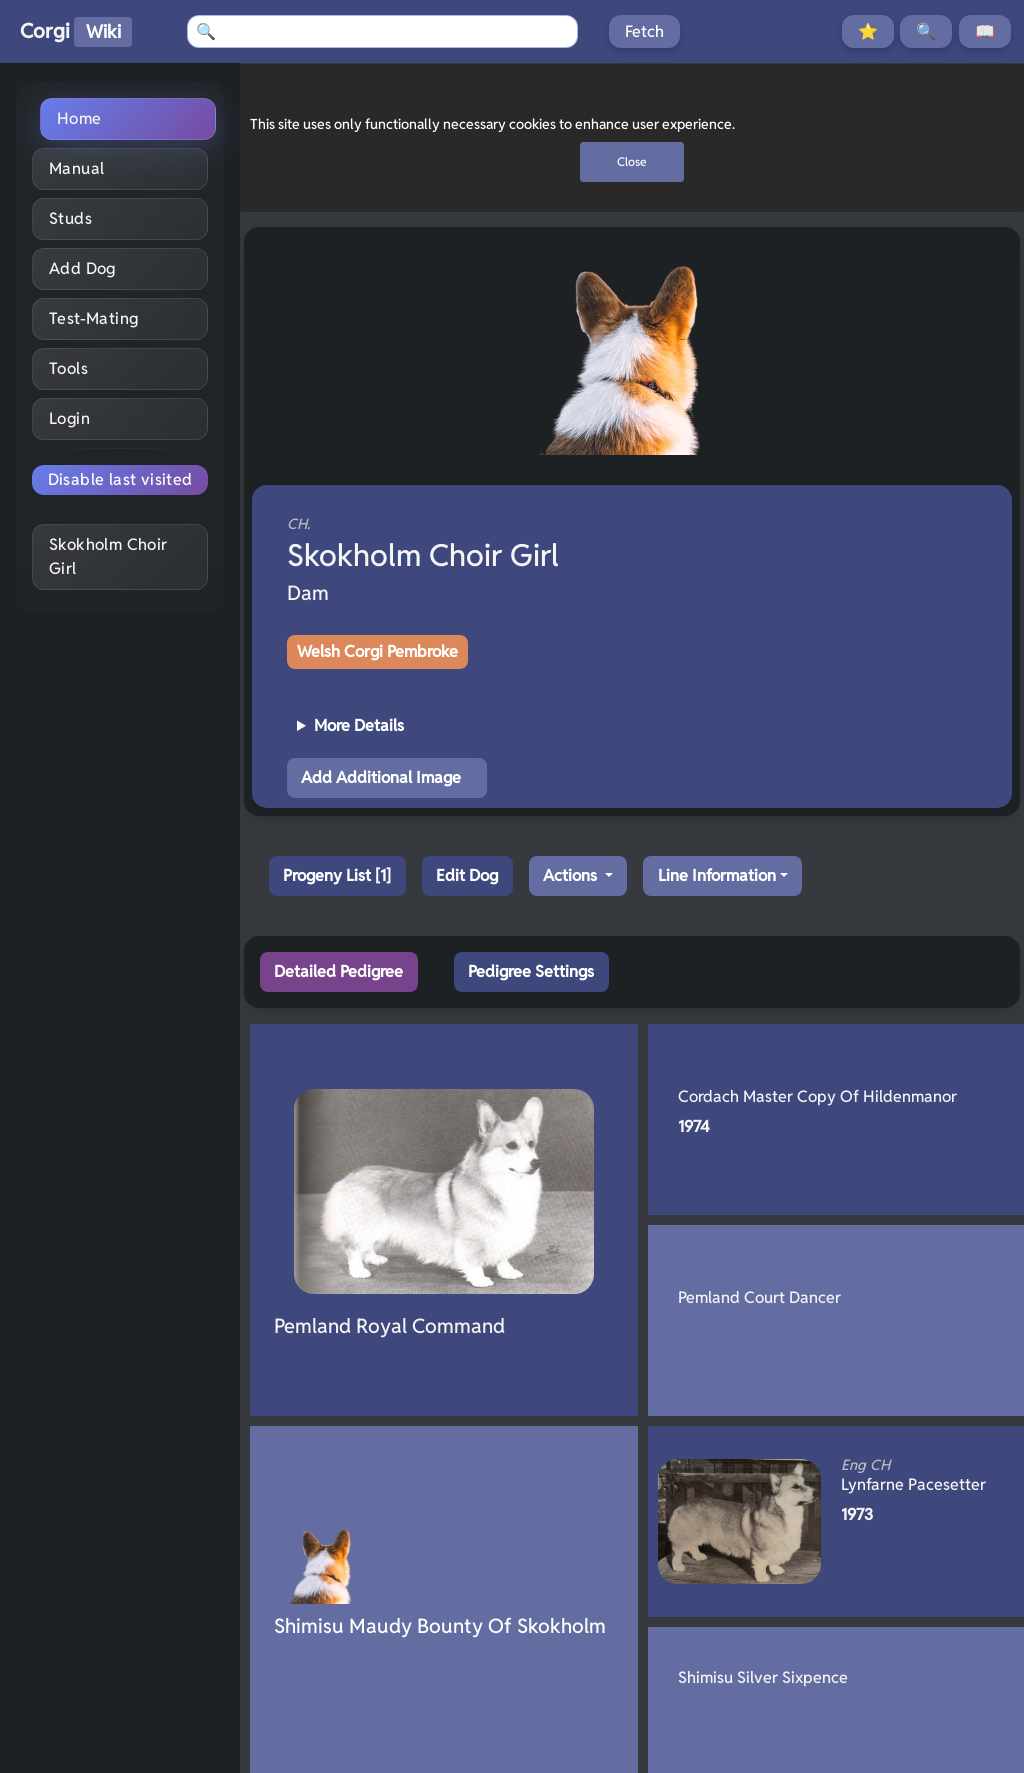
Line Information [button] (717, 875)
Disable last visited (120, 479)
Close (632, 161)
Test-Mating (93, 318)
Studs (70, 218)
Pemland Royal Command (389, 1326)
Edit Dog (467, 875)
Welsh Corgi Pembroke (377, 651)
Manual (76, 168)
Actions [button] (572, 875)
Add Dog (82, 268)
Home (79, 118)
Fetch (644, 31)
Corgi (76, 32)
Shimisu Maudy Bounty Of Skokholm (440, 1626)
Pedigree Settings (531, 971)
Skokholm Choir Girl (108, 556)
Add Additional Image (381, 777)
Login (69, 418)
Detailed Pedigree (338, 971)
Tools (68, 368)
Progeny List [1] (337, 875)
